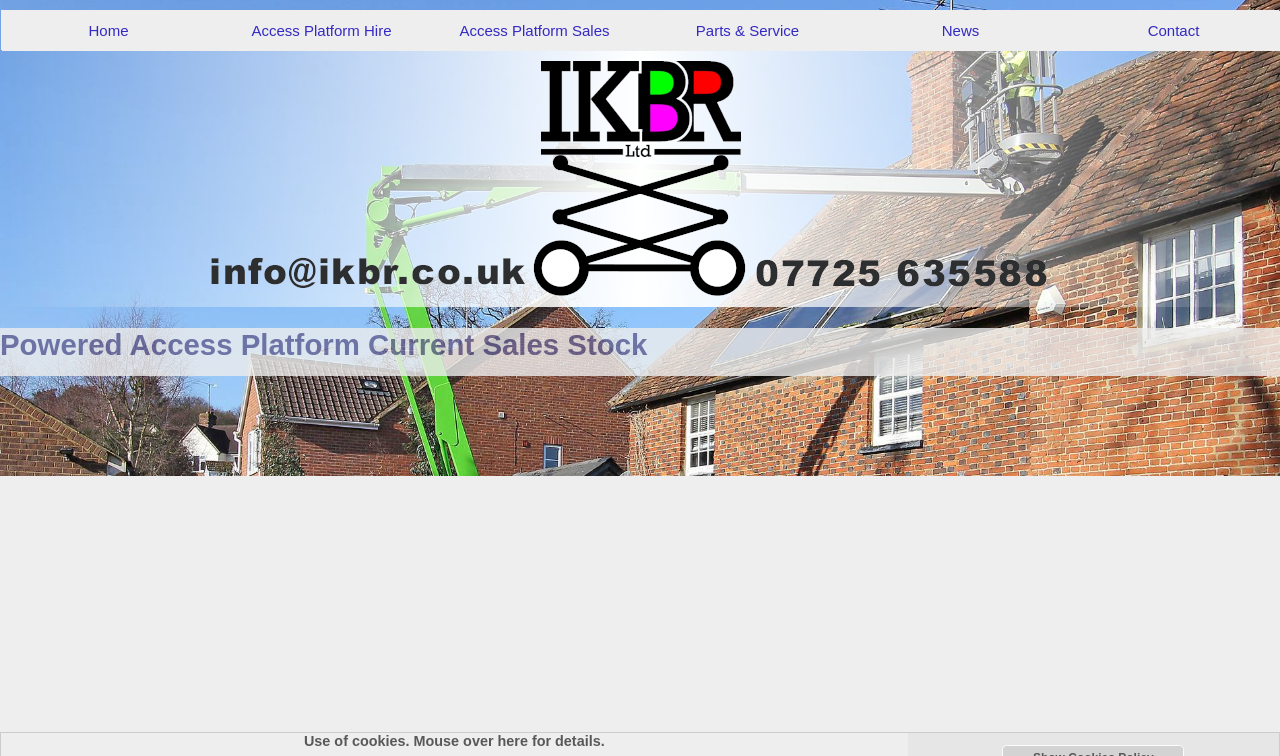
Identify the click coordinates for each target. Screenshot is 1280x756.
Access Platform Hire (321, 30)
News (961, 30)
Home (108, 30)
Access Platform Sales (534, 30)
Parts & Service (747, 30)
